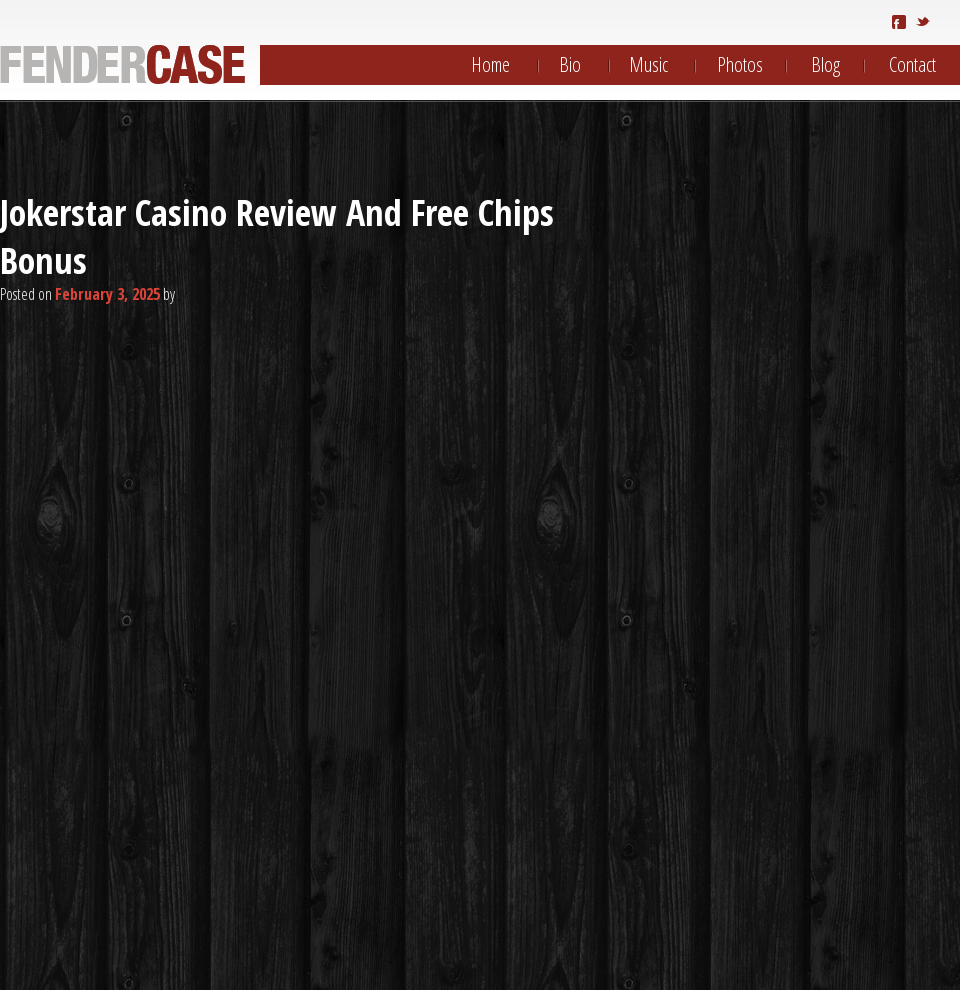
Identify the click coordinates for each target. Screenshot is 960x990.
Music (648, 64)
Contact (912, 64)
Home (490, 64)
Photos (740, 64)
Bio (570, 64)
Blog (825, 64)
